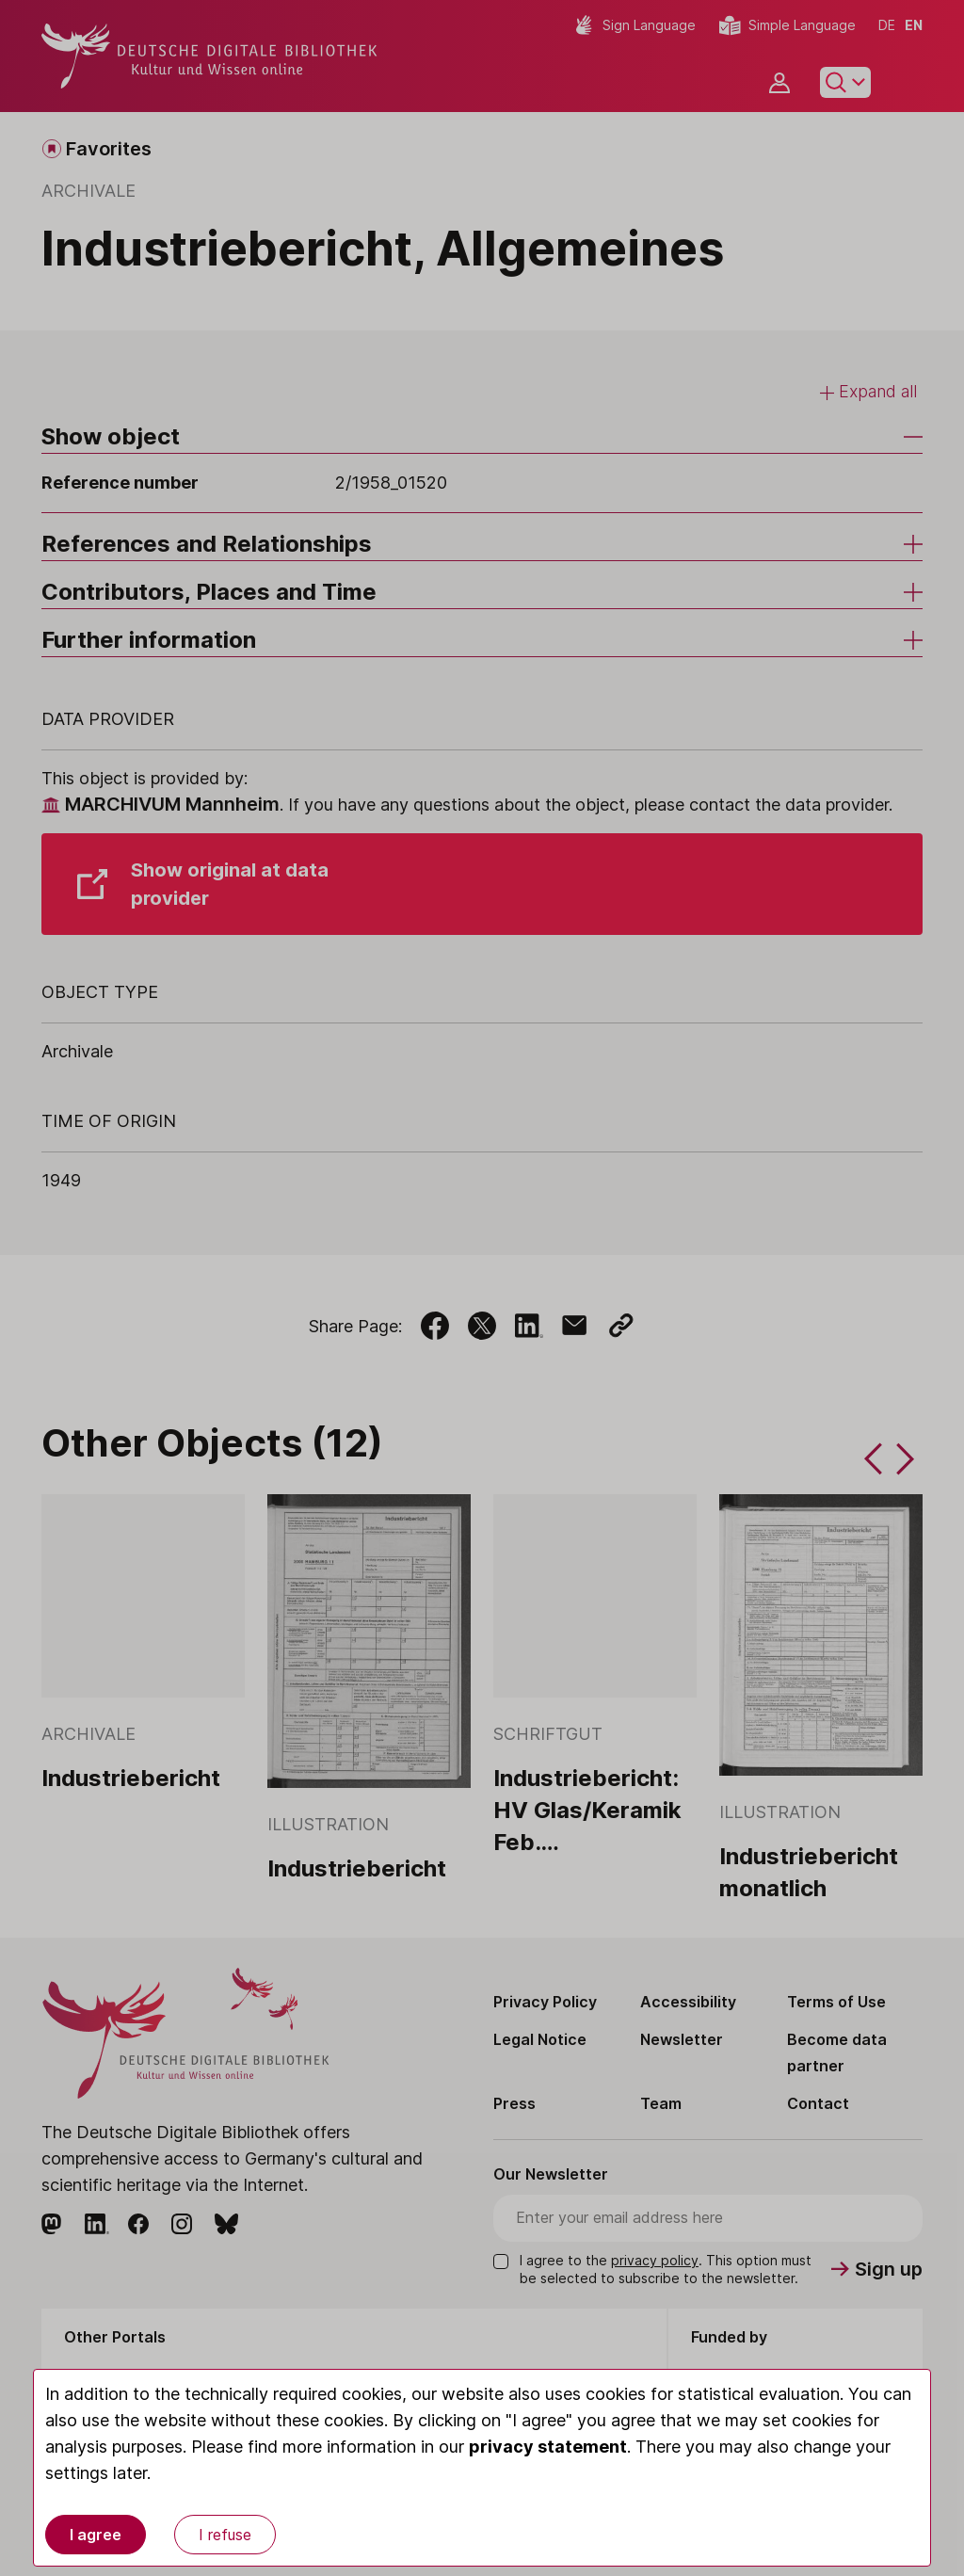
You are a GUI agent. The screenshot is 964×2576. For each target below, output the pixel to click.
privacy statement (548, 2446)
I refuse (225, 2534)
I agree (95, 2534)
